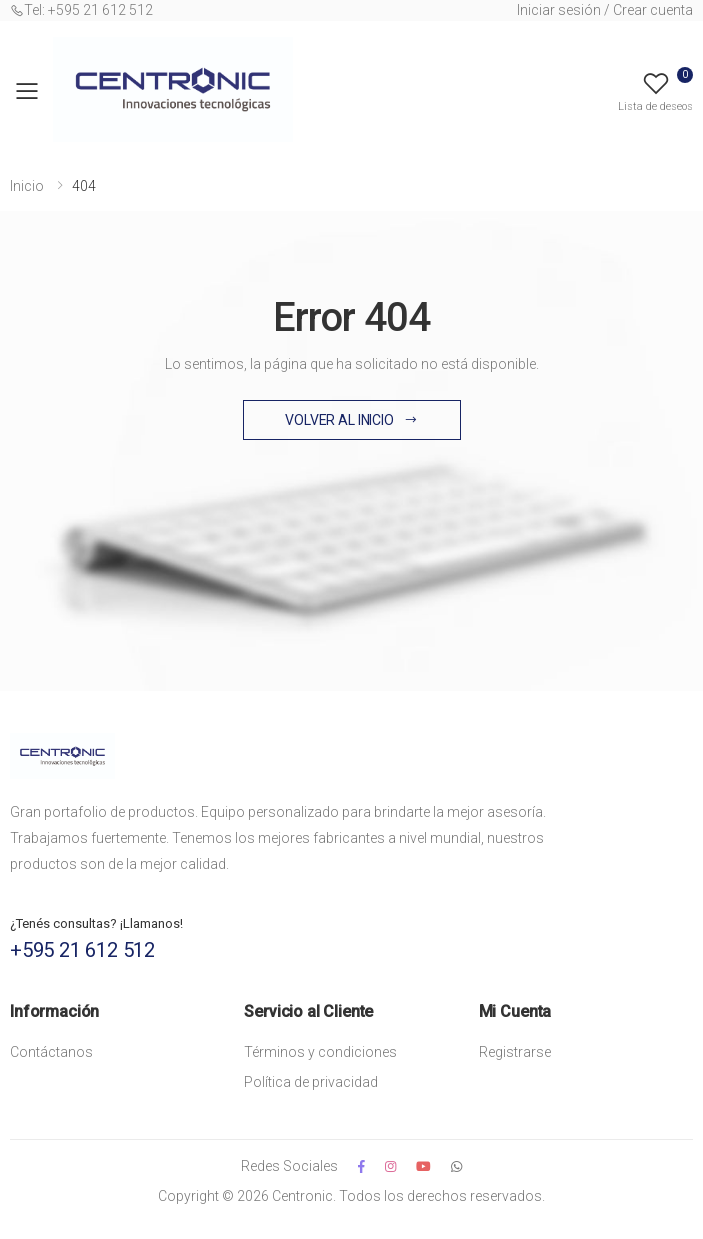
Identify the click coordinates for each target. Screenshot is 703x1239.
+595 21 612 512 (82, 950)
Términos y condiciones (320, 1052)
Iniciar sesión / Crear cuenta (605, 10)
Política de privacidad (311, 1082)
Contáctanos (51, 1052)
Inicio (27, 186)
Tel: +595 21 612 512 (81, 10)
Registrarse (515, 1052)
